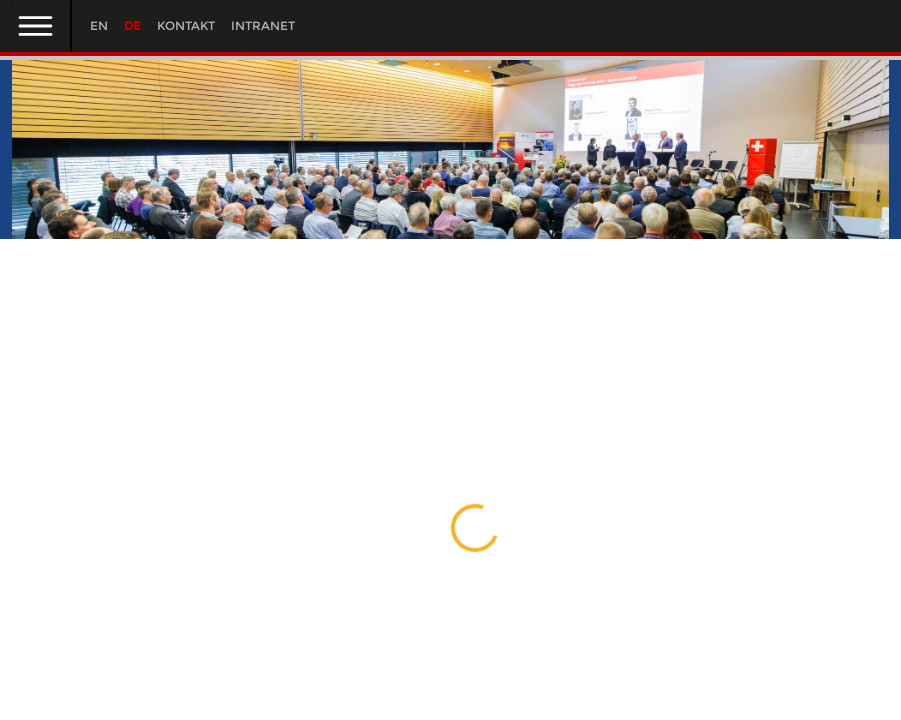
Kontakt (186, 25)
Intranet (263, 25)
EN (99, 25)
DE (132, 25)
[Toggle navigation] (42, 26)
